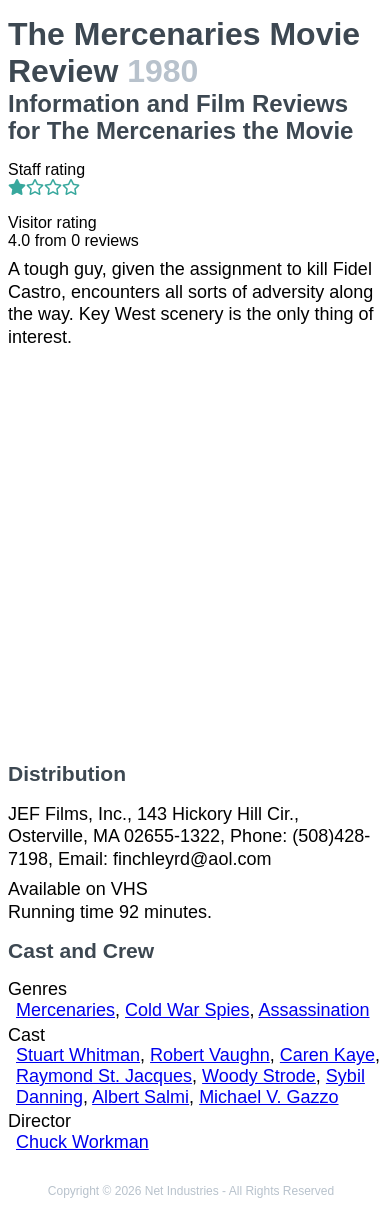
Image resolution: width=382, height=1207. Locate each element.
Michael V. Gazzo (268, 1097)
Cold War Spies (187, 1010)
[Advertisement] (191, 555)
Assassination (313, 1010)
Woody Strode (259, 1076)
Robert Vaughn (210, 1055)
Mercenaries (65, 1010)
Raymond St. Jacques (104, 1076)
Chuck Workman (82, 1142)
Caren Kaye (327, 1055)
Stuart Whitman (78, 1055)
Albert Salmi (140, 1097)
